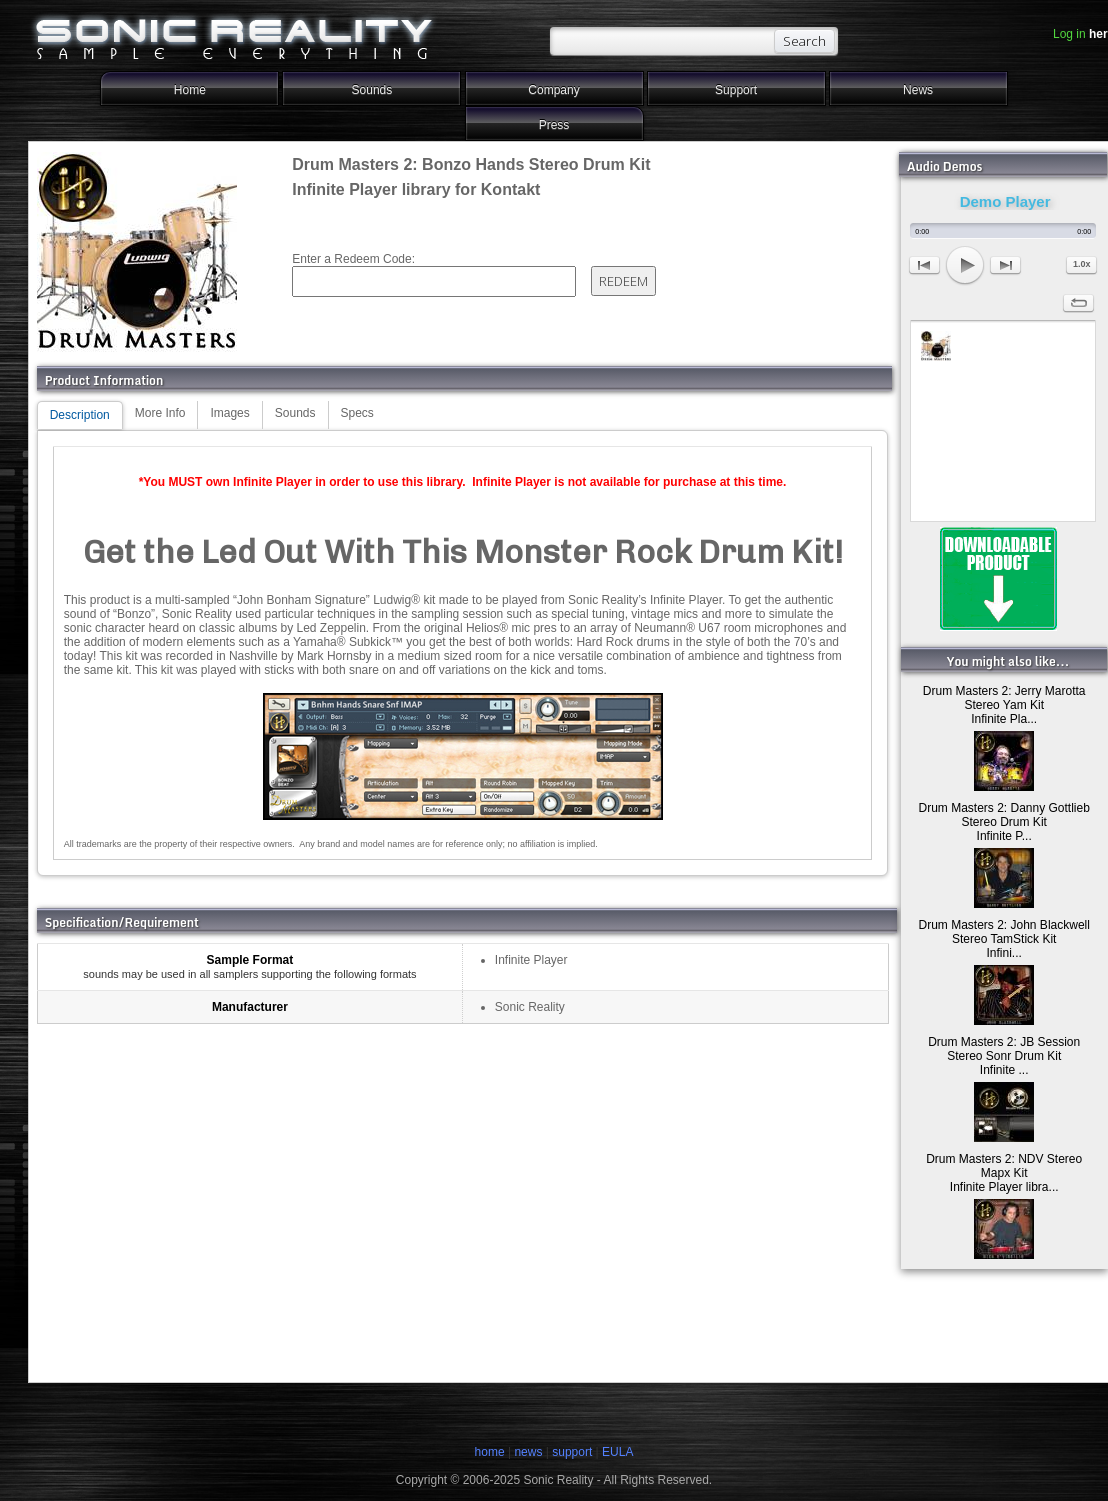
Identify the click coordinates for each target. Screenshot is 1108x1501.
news (528, 1452)
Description (80, 415)
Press (554, 125)
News (918, 90)
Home (190, 90)
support (573, 1452)
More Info (160, 413)
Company (553, 90)
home (490, 1452)
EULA (617, 1452)
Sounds (372, 90)
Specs (357, 413)
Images (229, 413)
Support (736, 90)
